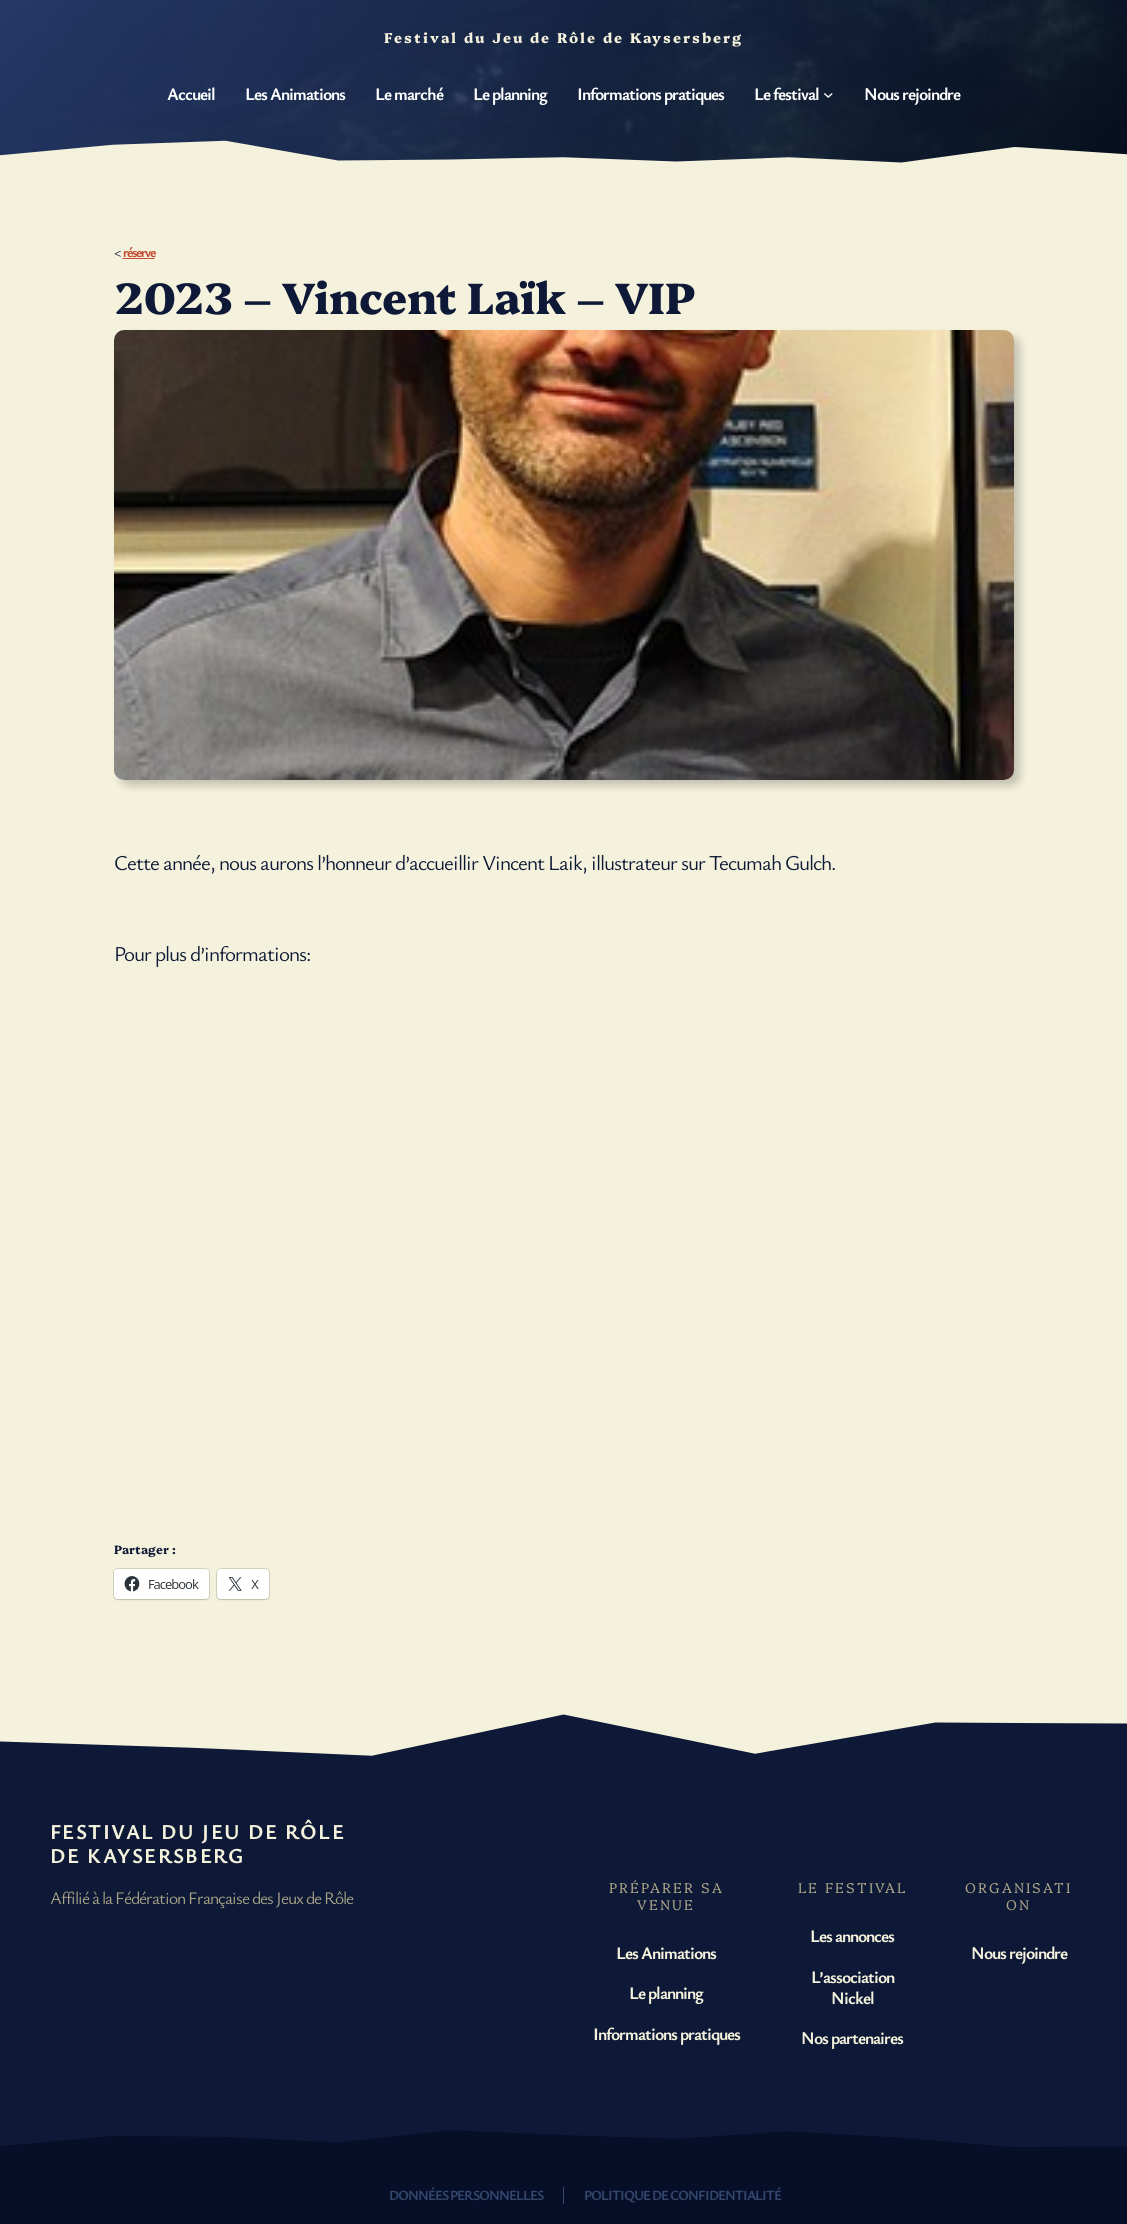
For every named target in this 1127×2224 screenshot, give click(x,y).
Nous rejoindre (1019, 1952)
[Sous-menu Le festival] (828, 93)
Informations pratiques (666, 2033)
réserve (139, 251)
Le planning (666, 1992)
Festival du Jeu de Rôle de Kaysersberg (197, 1843)
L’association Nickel (852, 1986)
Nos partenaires (852, 2037)
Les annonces (852, 1935)
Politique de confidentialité (682, 2194)
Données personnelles (466, 2194)
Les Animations (666, 1952)
